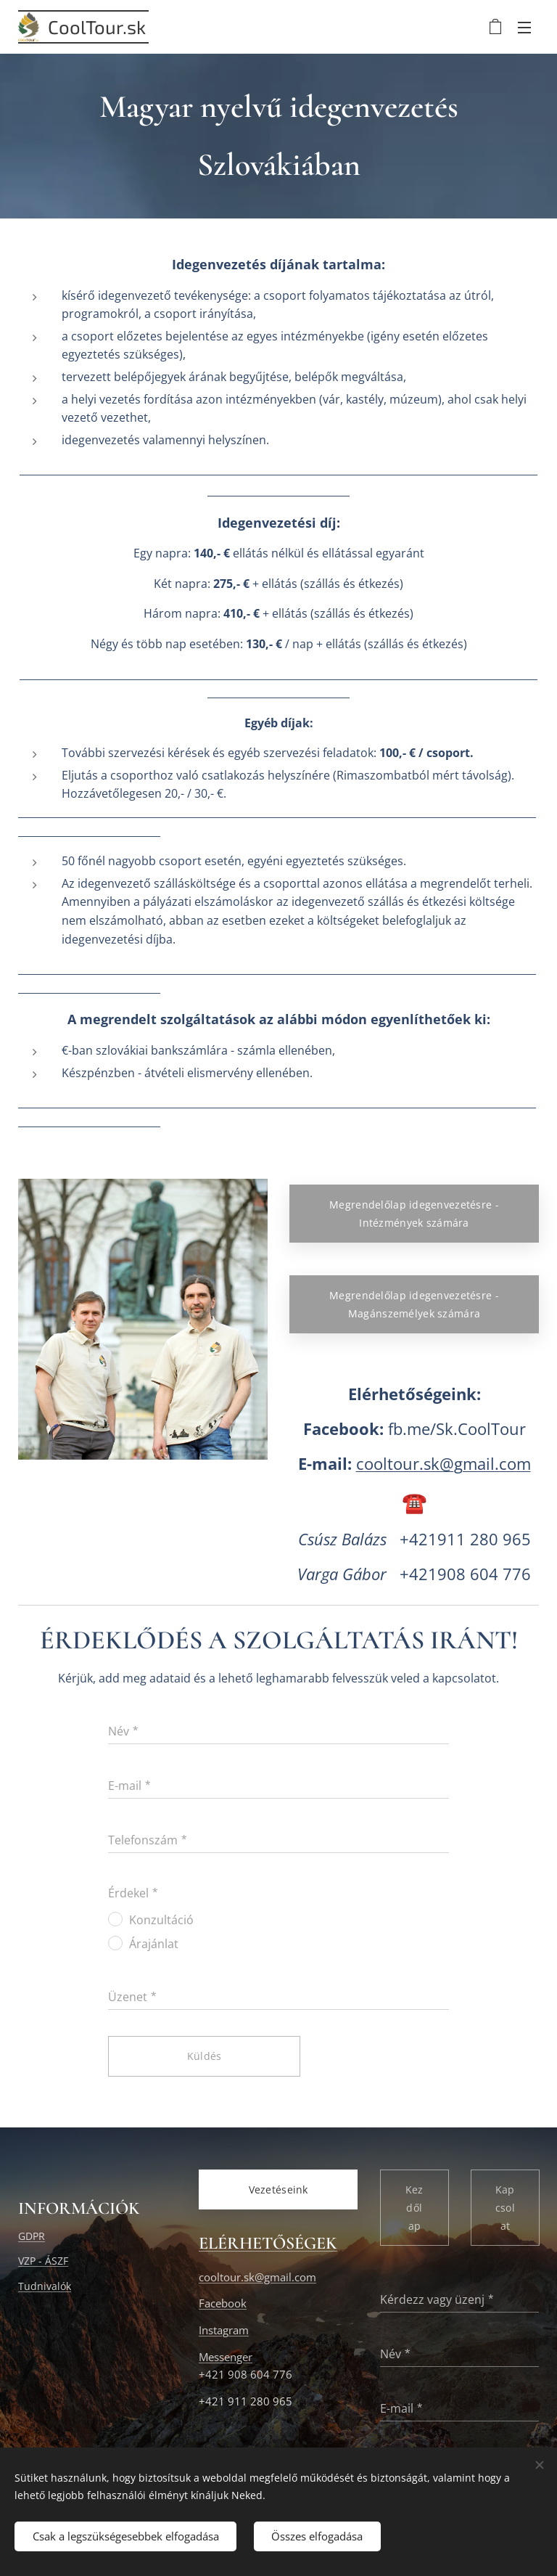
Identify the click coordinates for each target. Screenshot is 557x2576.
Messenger (225, 2356)
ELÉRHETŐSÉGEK (268, 2243)
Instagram (224, 2329)
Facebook (223, 2303)
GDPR (31, 2235)
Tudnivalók (44, 2285)
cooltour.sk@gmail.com (443, 1463)
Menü (524, 27)
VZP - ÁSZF (43, 2261)
